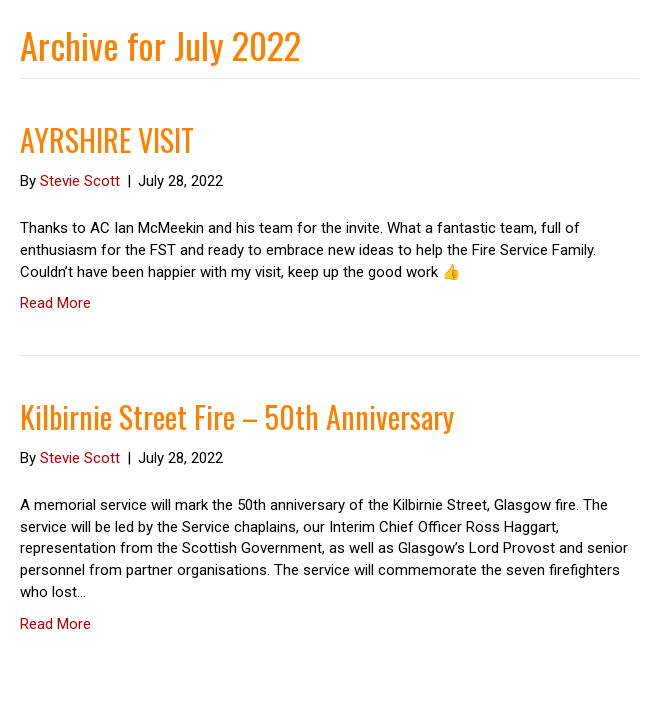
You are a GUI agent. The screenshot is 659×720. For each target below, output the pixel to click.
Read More (55, 303)
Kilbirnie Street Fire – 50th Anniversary (237, 416)
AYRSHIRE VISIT (107, 139)
